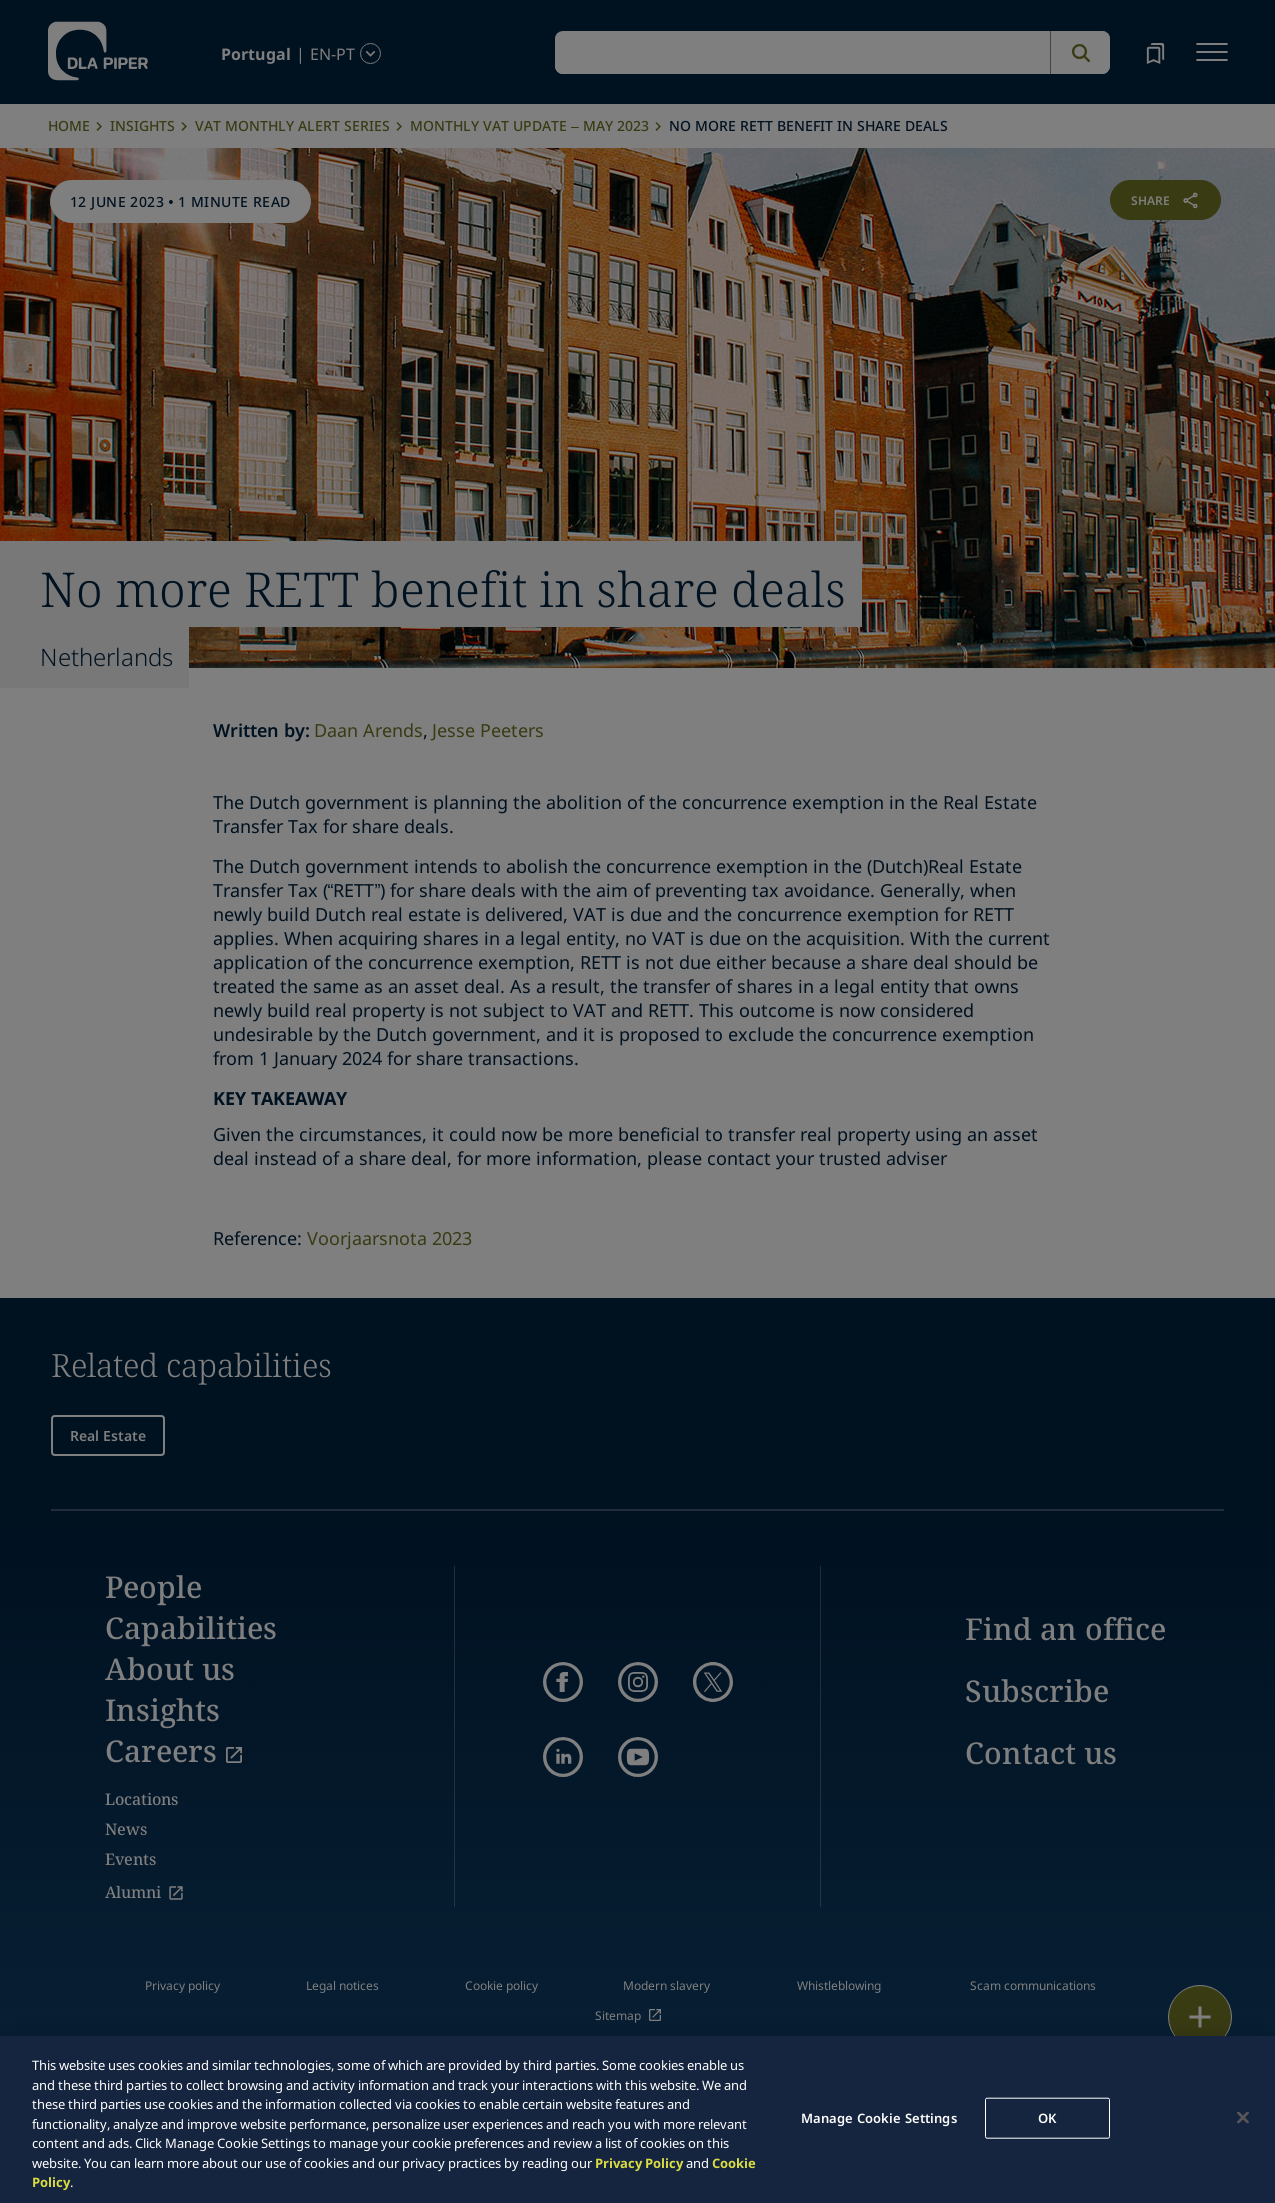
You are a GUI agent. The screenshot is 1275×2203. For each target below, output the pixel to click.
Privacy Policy (639, 2163)
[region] (637, 2119)
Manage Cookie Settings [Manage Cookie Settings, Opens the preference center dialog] (879, 2117)
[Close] (1243, 2117)
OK (1047, 2117)
